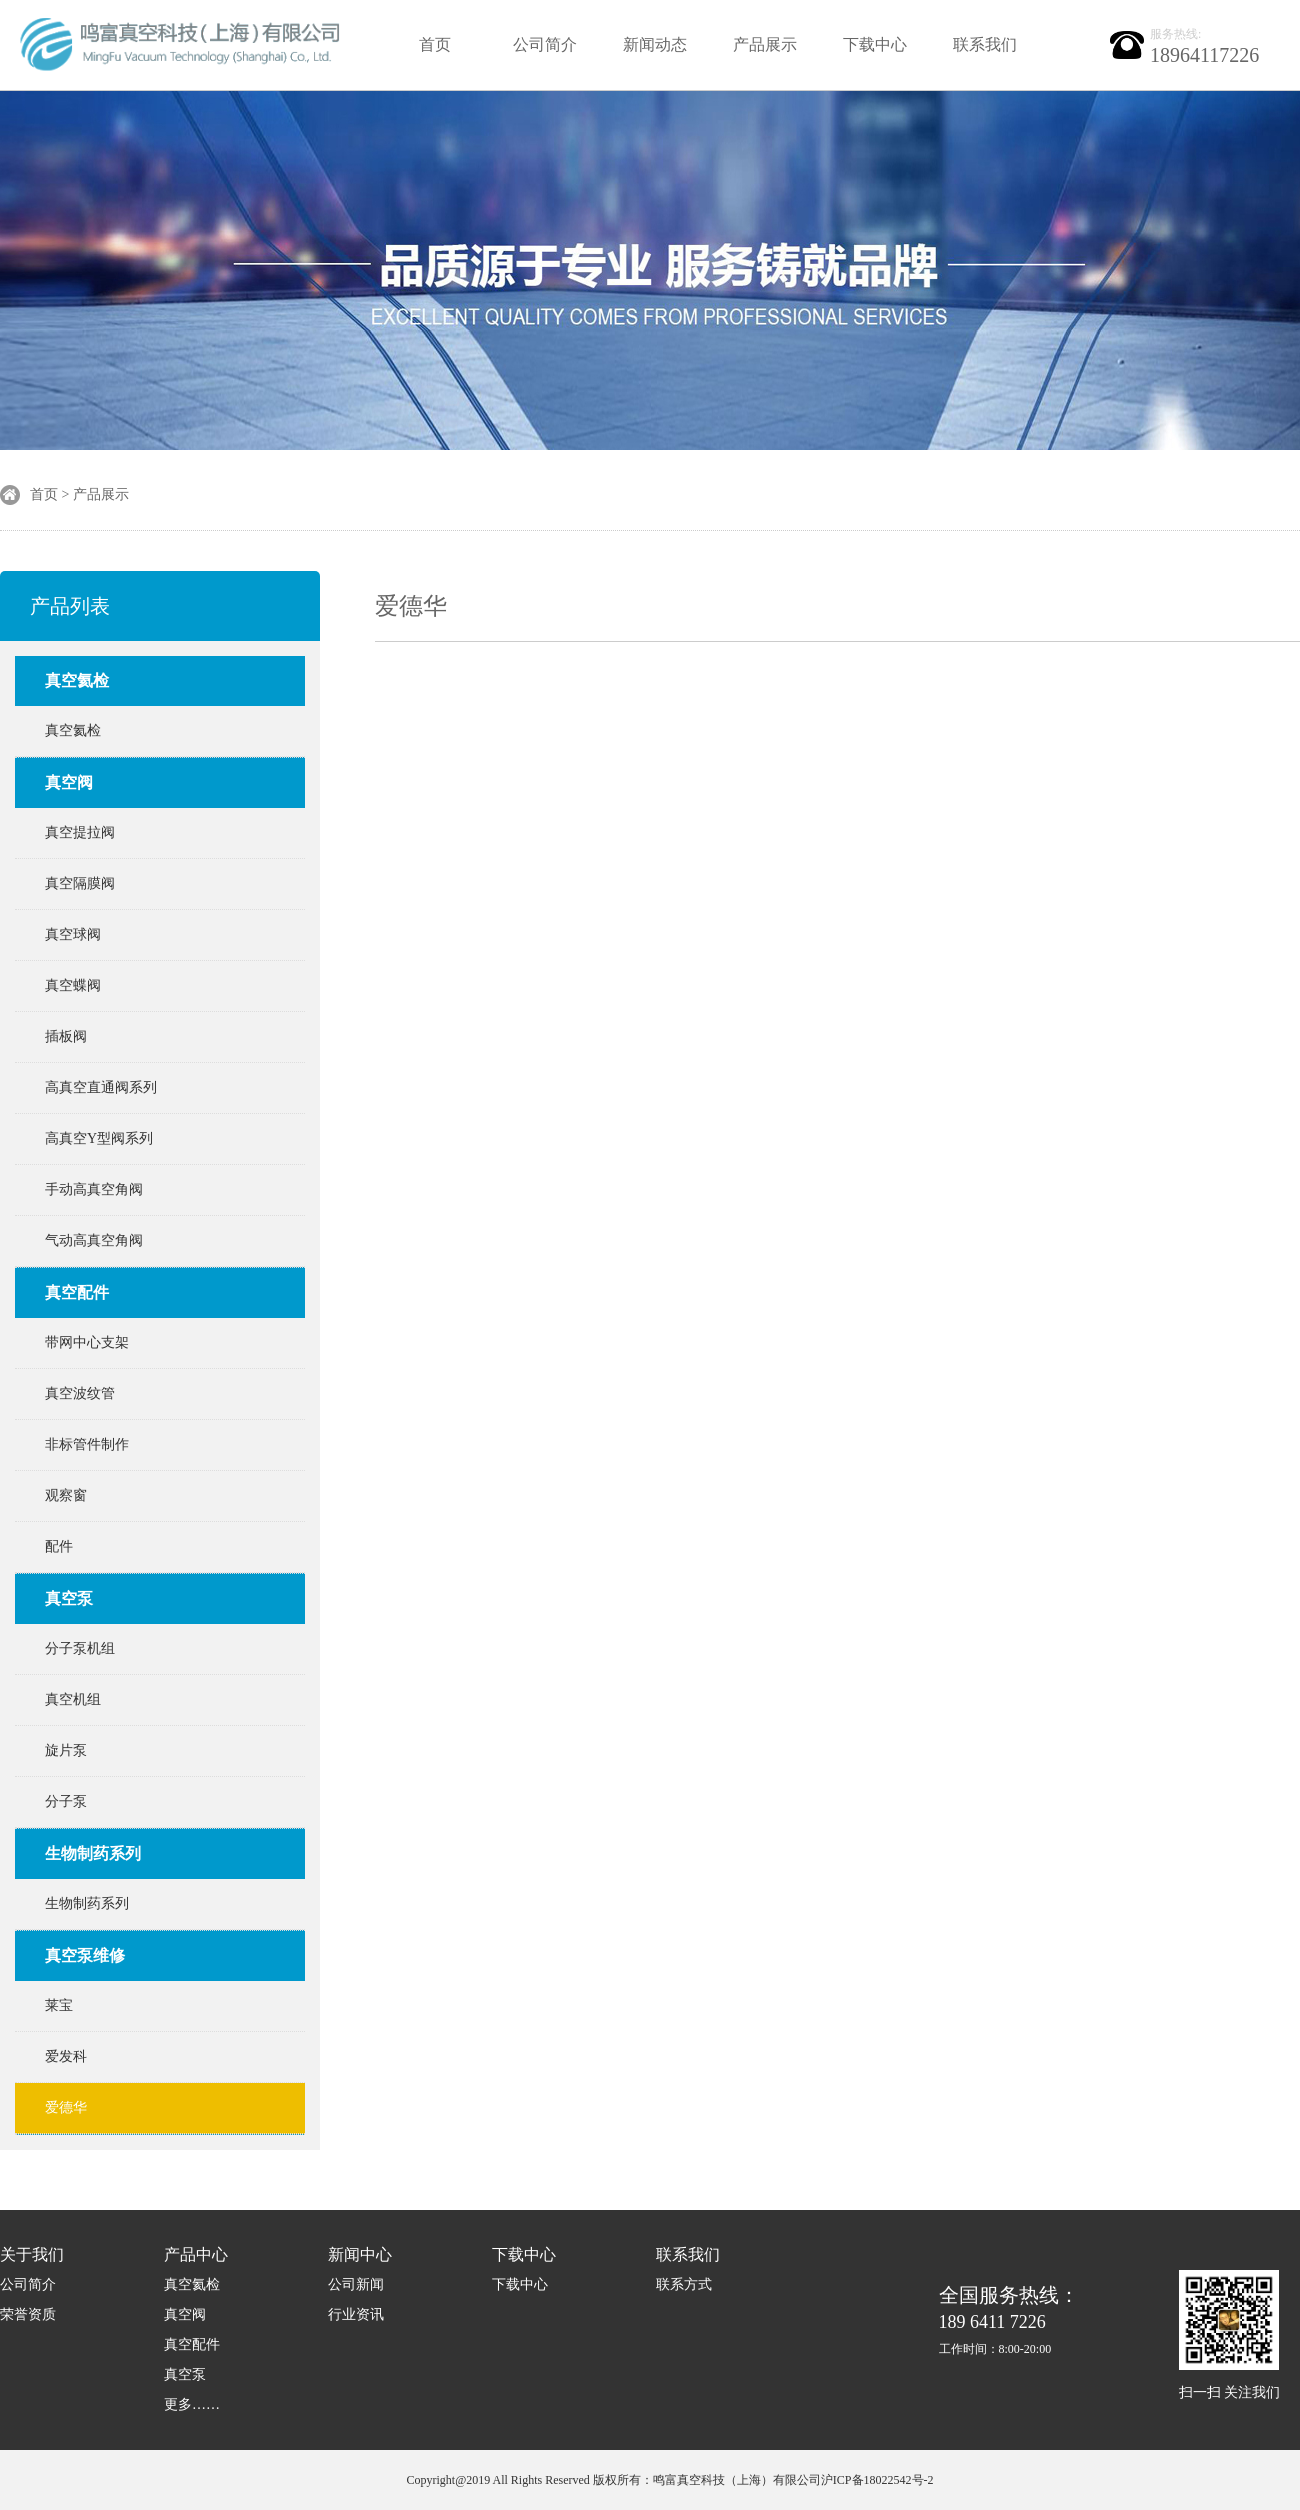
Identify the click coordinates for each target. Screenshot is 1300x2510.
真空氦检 (77, 680)
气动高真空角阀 (94, 1240)
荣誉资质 (28, 2314)
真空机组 (73, 1699)
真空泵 (69, 1598)
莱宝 (59, 2005)
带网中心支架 (87, 1342)
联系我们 (985, 44)
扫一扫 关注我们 (1230, 2392)
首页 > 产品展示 (79, 494)
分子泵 (66, 1801)
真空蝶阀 (73, 985)
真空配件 (77, 1292)
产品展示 (765, 44)
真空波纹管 (80, 1393)
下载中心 (875, 44)
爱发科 (66, 2056)
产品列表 (70, 606)
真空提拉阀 (80, 832)
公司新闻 (356, 2284)
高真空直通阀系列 (101, 1087)
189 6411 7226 (1009, 2321)
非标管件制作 (87, 1444)
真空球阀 (73, 934)
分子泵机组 (80, 1648)
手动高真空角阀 (94, 1189)
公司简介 (545, 44)
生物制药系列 (93, 1853)
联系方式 (684, 2284)
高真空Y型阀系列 (99, 1138)
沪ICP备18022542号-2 (877, 2480)
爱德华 (66, 2107)
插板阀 (66, 1036)
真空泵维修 (85, 1955)
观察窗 (66, 1495)
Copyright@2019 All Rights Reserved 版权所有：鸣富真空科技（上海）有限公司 (613, 2480)
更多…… (192, 2404)
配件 (59, 1546)
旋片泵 (66, 1750)
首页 (435, 44)
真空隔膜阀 (80, 883)
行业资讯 (356, 2314)
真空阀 (69, 782)
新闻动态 (655, 44)
